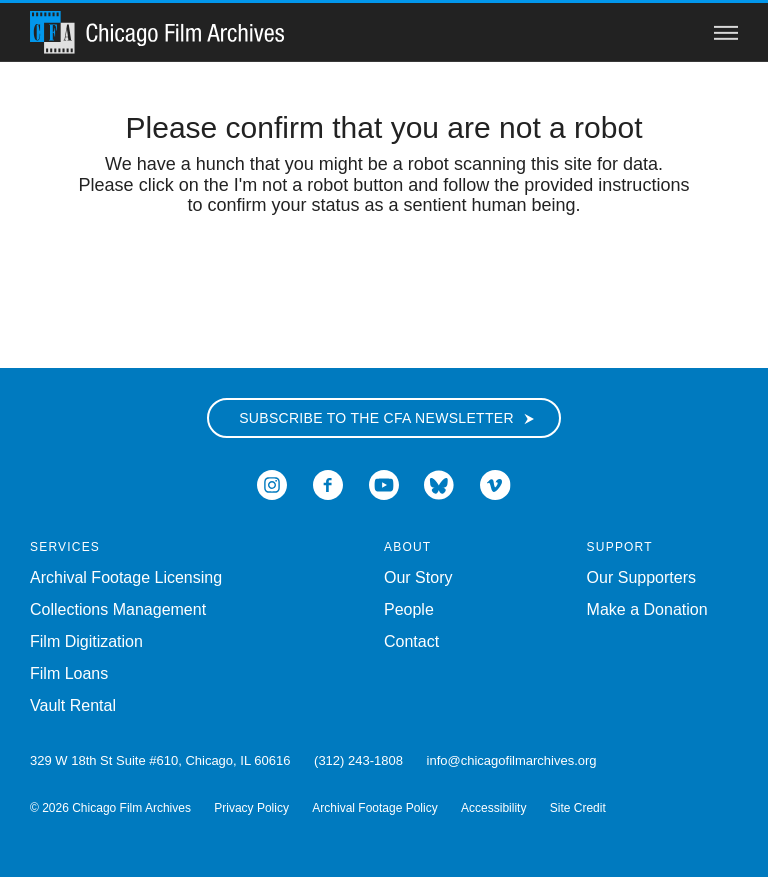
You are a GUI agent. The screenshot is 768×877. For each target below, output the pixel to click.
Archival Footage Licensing (126, 577)
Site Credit (578, 808)
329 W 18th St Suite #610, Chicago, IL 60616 (160, 760)
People (409, 609)
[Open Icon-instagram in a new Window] (272, 483)
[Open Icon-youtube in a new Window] (384, 483)
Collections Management (118, 609)
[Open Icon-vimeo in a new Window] (495, 483)
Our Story (418, 577)
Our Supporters (641, 577)
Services (65, 547)
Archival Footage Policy (374, 808)
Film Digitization (86, 641)
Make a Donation (647, 609)
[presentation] (384, 279)
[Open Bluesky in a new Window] (439, 483)
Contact (411, 641)
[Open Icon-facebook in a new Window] (328, 483)
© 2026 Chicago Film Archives (110, 808)
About (407, 547)
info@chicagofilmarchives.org (512, 760)
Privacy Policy (251, 808)
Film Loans (69, 673)
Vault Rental (73, 705)
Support (620, 547)
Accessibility (493, 808)
